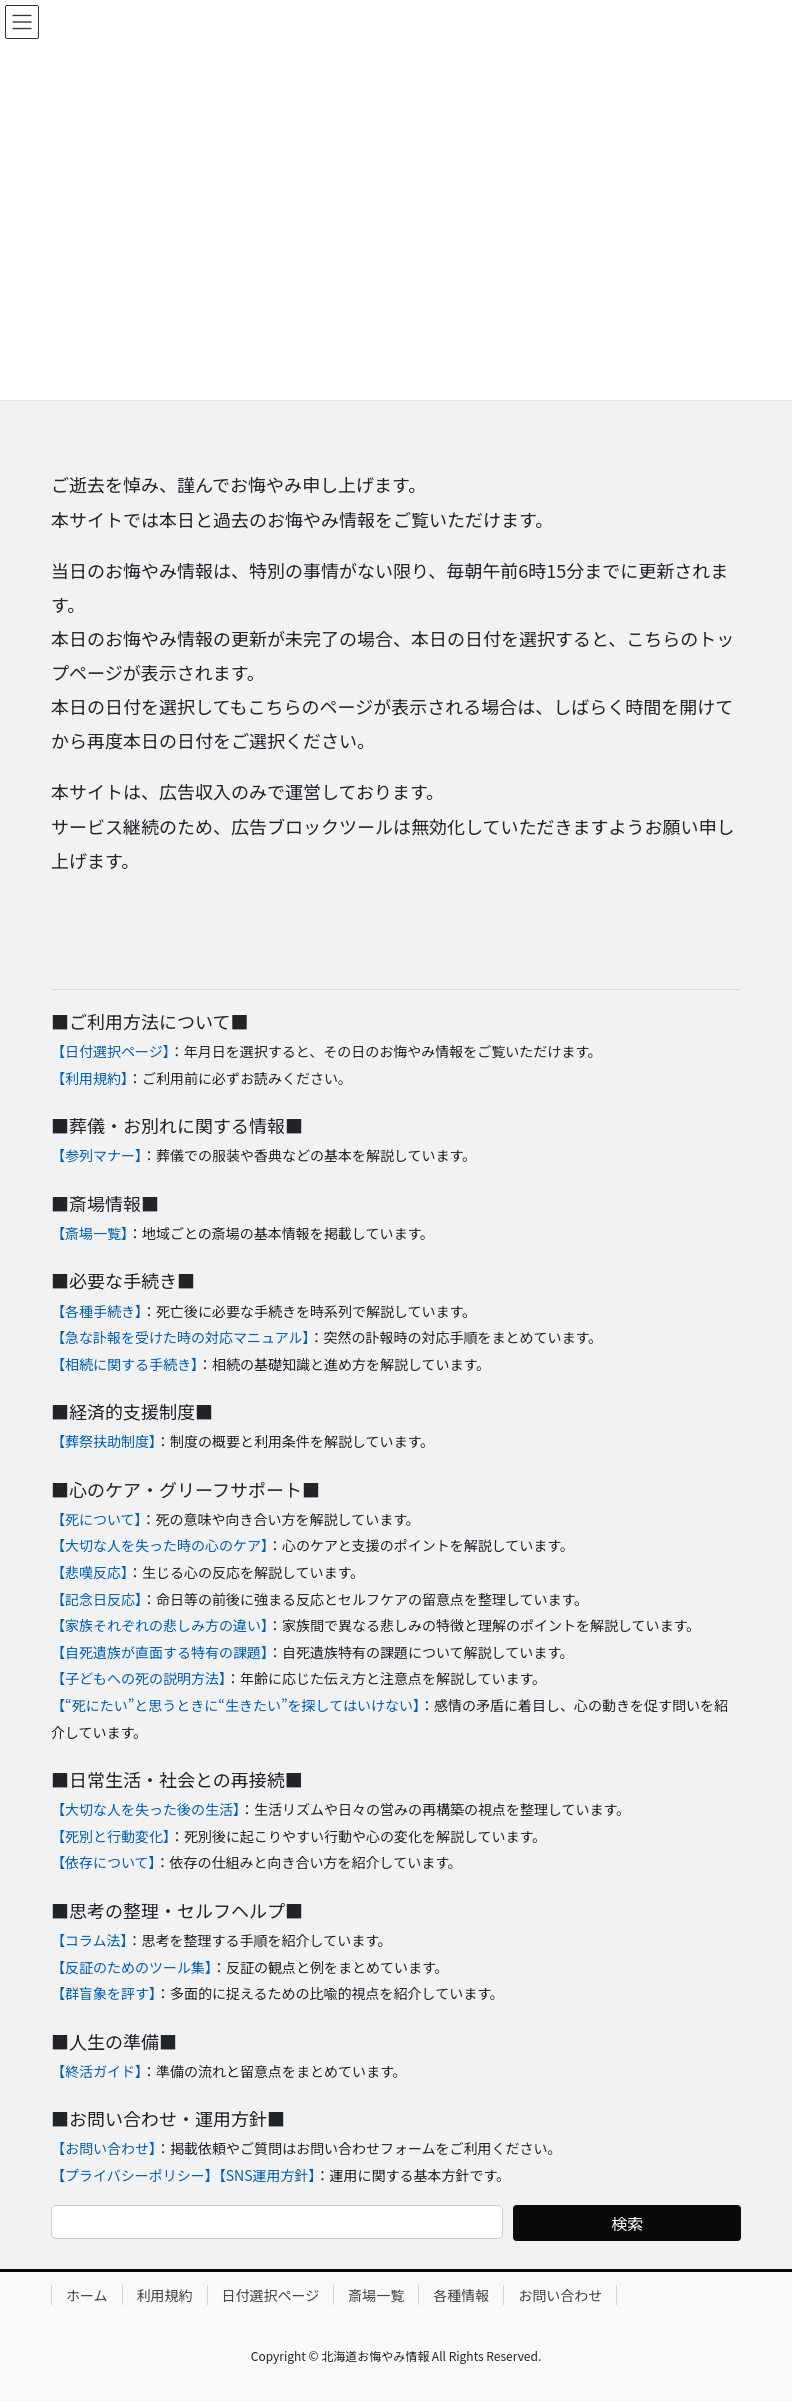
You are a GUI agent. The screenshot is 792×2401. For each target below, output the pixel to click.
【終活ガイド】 (96, 2071)
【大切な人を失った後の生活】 (145, 1809)
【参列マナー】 (96, 1155)
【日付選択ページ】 (110, 1051)
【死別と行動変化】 (110, 1836)
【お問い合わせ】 (103, 2148)
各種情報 (461, 2295)
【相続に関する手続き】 (124, 1364)
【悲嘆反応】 (89, 1572)
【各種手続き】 (96, 1311)
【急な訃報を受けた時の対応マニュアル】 (180, 1337)
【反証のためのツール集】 (131, 1967)
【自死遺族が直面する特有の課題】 (159, 1652)
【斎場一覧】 (89, 1233)
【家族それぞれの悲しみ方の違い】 (159, 1625)
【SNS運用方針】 (267, 2175)
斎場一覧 (376, 2295)
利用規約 (165, 2295)
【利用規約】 (89, 1078)
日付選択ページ (271, 2295)
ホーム (87, 2295)
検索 (627, 2223)
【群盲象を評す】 (103, 1993)
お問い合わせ (560, 2295)
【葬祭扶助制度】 (103, 1441)
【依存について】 (103, 1862)
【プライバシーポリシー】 (135, 2175)
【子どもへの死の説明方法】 (138, 1678)
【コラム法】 (89, 1940)
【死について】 (96, 1519)
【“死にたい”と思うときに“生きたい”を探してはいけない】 (235, 1705)
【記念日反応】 (96, 1599)
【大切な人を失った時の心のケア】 (159, 1545)
